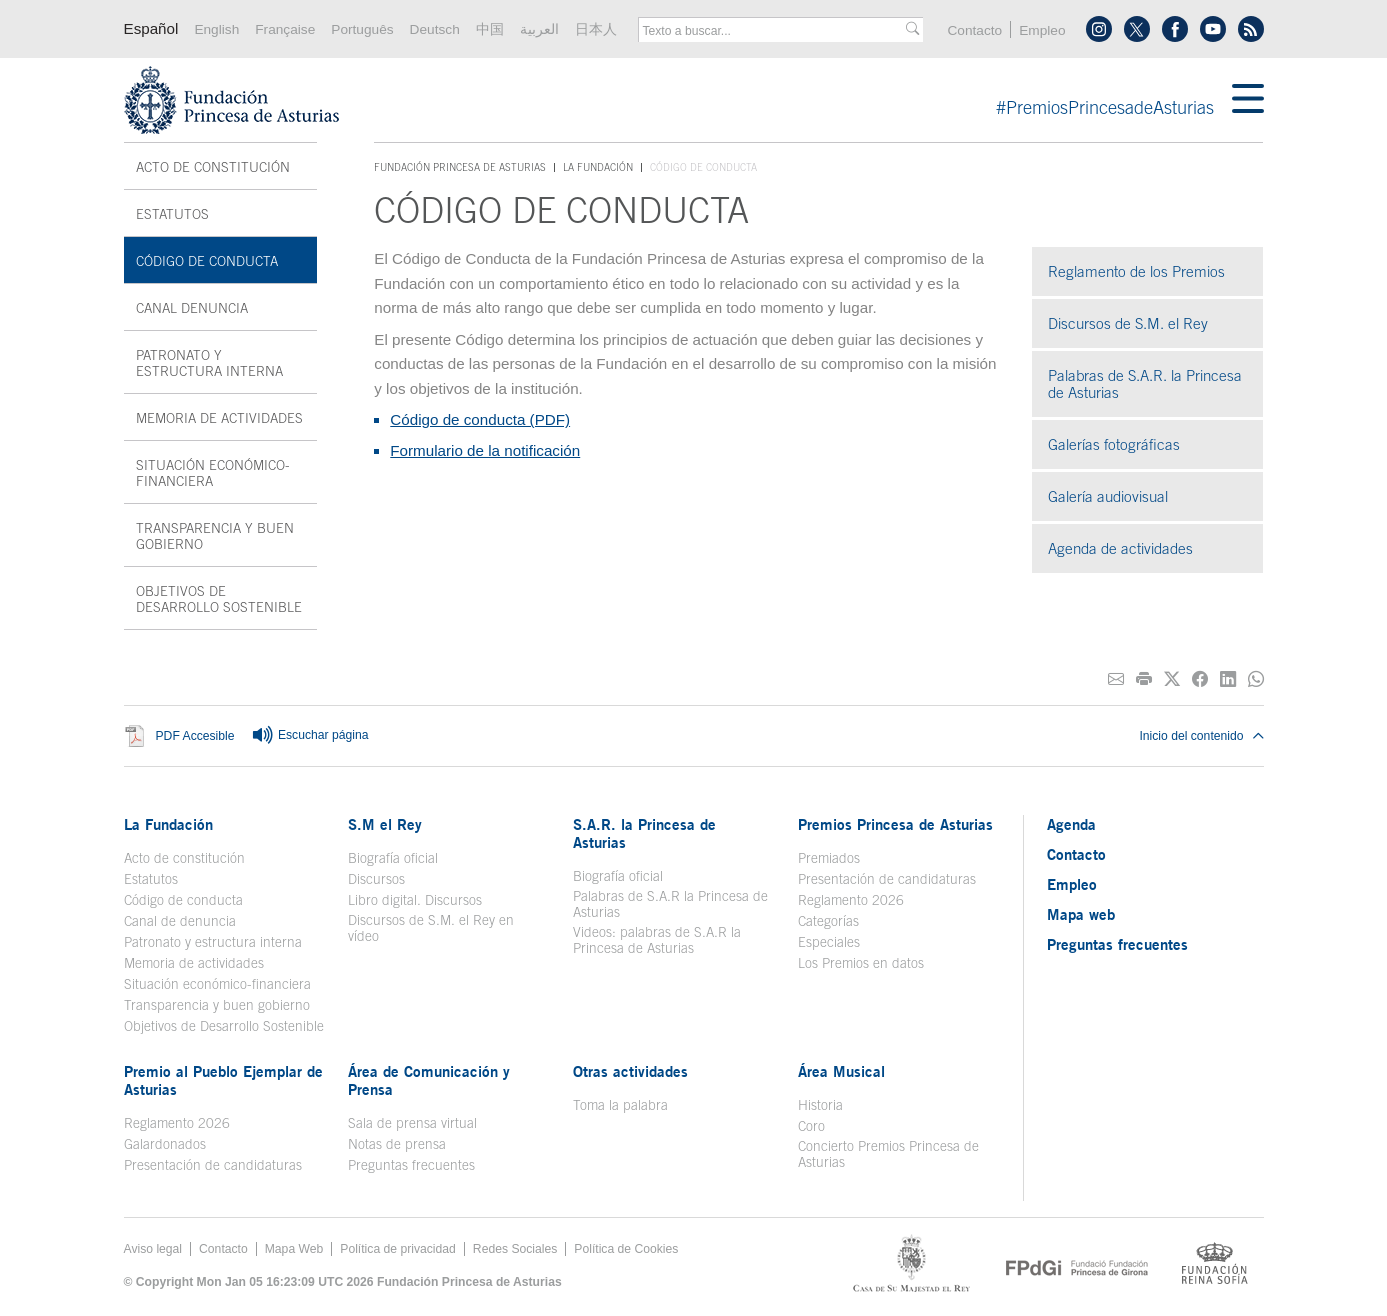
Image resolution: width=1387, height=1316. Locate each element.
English (216, 29)
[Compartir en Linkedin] (1228, 679)
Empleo (1042, 30)
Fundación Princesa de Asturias (460, 168)
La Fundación (598, 167)
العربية (539, 29)
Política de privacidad (398, 1249)
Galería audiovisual (1108, 496)
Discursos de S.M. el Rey (1128, 323)
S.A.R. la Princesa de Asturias (644, 833)
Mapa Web (294, 1249)
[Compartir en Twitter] (1172, 679)
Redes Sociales (515, 1249)
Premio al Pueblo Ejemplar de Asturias (223, 1080)
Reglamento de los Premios (1136, 271)
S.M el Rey (385, 824)
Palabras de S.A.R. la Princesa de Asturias (1145, 384)
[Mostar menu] (1248, 100)
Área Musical (841, 1071)
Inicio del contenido (1201, 736)
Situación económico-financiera (213, 473)
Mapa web (1081, 914)
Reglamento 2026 (851, 900)
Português (362, 29)
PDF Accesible (195, 736)
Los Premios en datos (861, 963)
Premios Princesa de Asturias (895, 824)
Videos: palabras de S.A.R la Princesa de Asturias (657, 940)
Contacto (974, 30)
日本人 (596, 29)
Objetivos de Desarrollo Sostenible (219, 599)
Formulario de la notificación (485, 450)
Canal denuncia (192, 308)
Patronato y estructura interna (209, 363)
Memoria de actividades (219, 418)
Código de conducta (207, 261)
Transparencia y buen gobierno (215, 536)
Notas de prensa (397, 1144)
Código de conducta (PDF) (480, 419)
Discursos (376, 879)
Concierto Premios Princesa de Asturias (888, 1154)
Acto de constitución (213, 167)
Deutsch (435, 29)
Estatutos (172, 214)
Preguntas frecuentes (411, 1165)
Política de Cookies (626, 1249)
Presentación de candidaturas (887, 879)
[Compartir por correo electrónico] (1116, 679)
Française (285, 29)
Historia (820, 1105)
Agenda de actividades (1120, 548)
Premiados (829, 858)
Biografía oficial (393, 858)
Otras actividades (630, 1071)
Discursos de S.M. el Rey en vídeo (431, 928)
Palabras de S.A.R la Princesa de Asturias (670, 904)
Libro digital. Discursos (415, 900)
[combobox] (774, 31)
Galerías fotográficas (1114, 444)
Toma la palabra (620, 1105)
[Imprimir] (1144, 679)
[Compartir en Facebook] (1200, 679)
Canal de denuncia (180, 921)
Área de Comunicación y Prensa (429, 1080)
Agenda (1071, 824)
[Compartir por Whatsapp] (1256, 679)
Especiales (829, 942)
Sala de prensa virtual (412, 1123)
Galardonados (165, 1144)
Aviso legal (153, 1249)
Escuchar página (310, 736)
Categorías (828, 921)
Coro (811, 1126)
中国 (490, 29)
